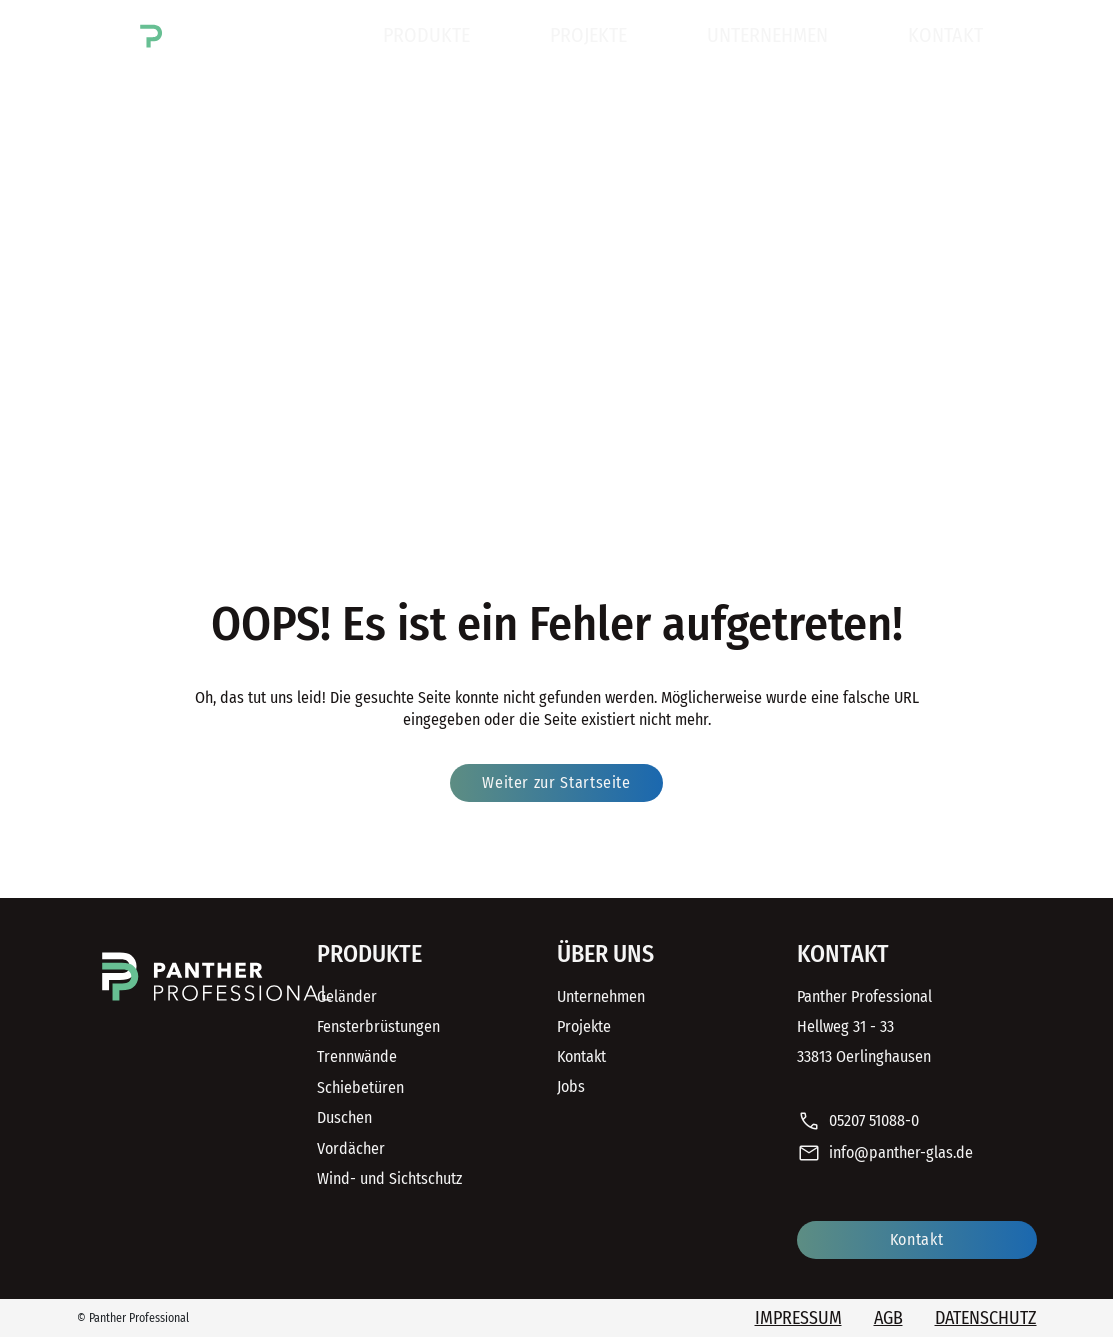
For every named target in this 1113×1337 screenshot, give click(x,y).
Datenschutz (986, 1318)
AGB (888, 1318)
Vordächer (351, 1148)
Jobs (571, 1086)
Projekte (588, 35)
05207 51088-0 (858, 1122)
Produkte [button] (426, 35)
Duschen (344, 1117)
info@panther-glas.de (885, 1154)
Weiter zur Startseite (556, 782)
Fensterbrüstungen (378, 1026)
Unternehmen (767, 35)
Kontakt (945, 35)
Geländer (347, 996)
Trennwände (357, 1056)
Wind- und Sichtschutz (389, 1178)
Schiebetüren (360, 1087)
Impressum (798, 1318)
